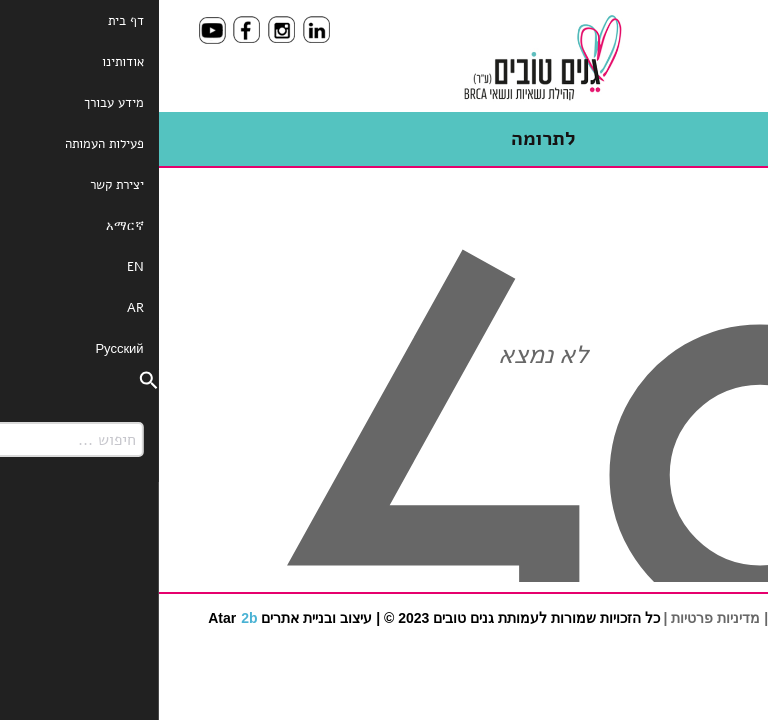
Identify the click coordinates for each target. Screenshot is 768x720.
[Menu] (702, 42)
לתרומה (384, 138)
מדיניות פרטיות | (553, 618)
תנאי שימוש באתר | (662, 618)
